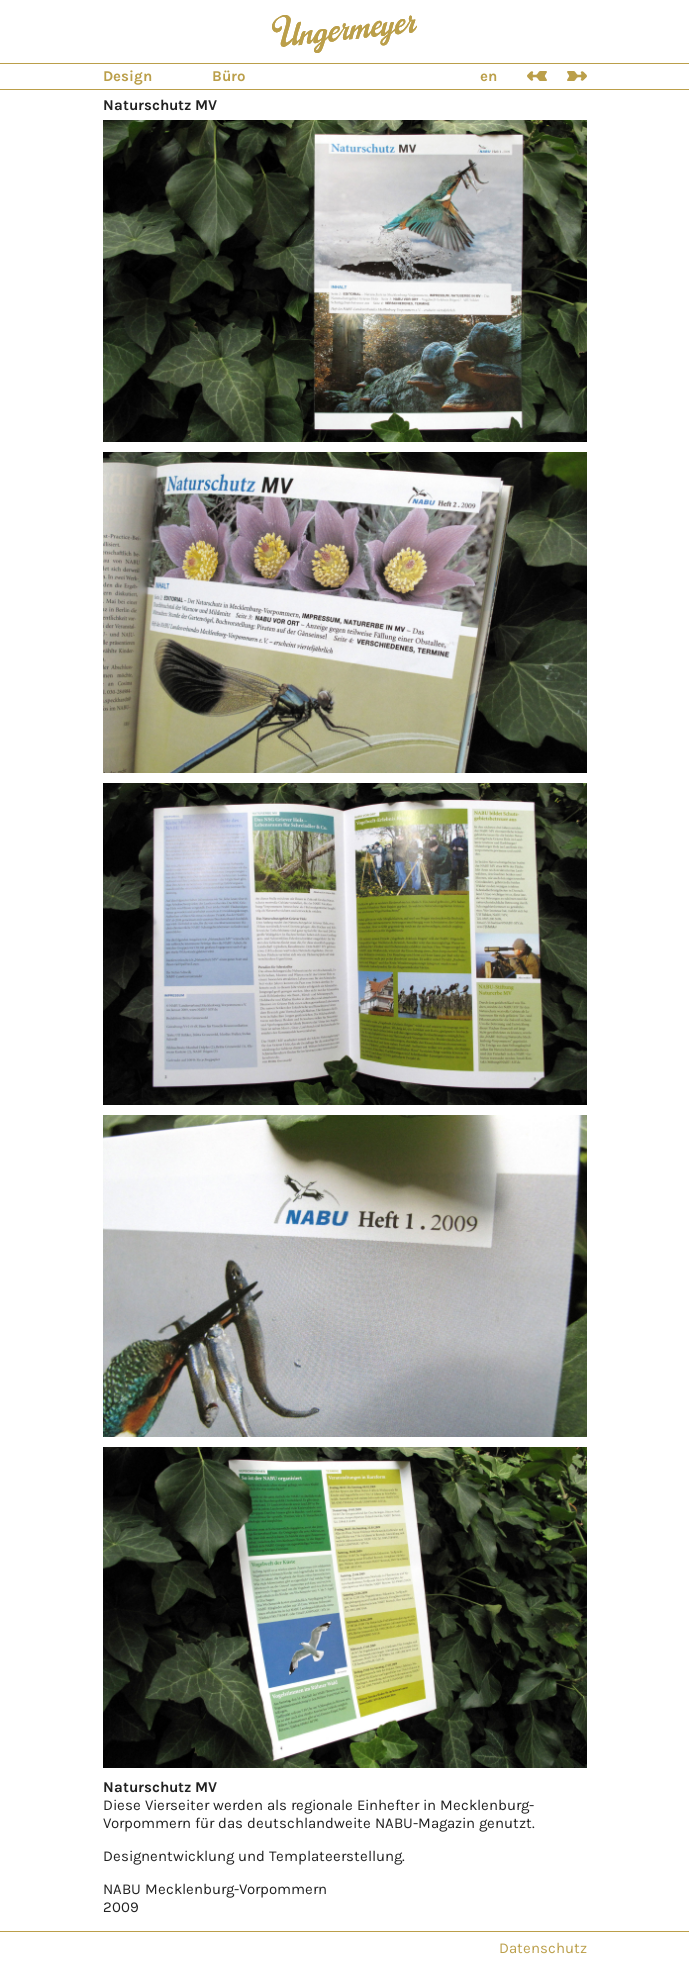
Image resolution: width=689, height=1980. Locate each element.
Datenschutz (543, 1948)
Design (127, 76)
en (488, 76)
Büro (228, 76)
